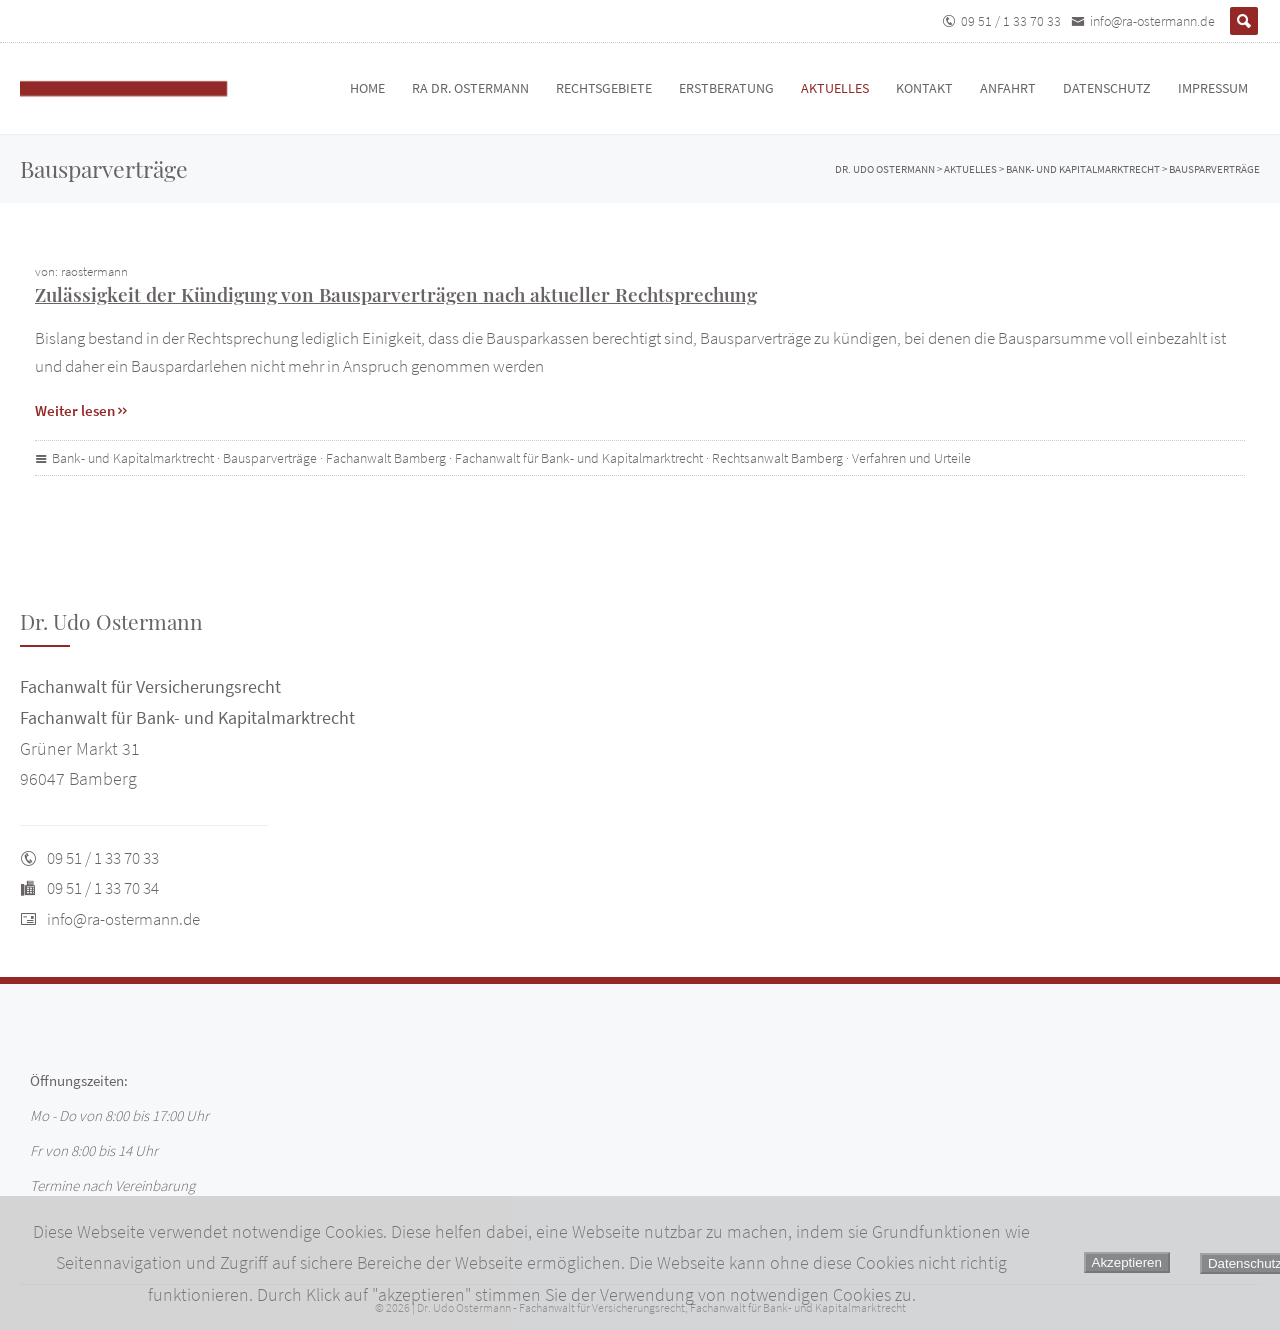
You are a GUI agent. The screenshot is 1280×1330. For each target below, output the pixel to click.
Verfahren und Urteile (911, 458)
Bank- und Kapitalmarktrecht (133, 458)
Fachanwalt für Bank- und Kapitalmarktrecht (579, 458)
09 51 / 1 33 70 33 (1011, 21)
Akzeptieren (1127, 1262)
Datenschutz (1107, 88)
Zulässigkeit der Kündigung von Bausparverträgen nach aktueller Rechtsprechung (396, 294)
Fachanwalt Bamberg (386, 458)
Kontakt (924, 88)
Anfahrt (1008, 88)
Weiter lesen (82, 410)
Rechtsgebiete (604, 88)
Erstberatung (726, 88)
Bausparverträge (270, 458)
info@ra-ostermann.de (1152, 21)
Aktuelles (835, 88)
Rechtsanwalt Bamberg (777, 458)
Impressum (1213, 88)
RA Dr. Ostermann (470, 88)
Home (367, 88)
